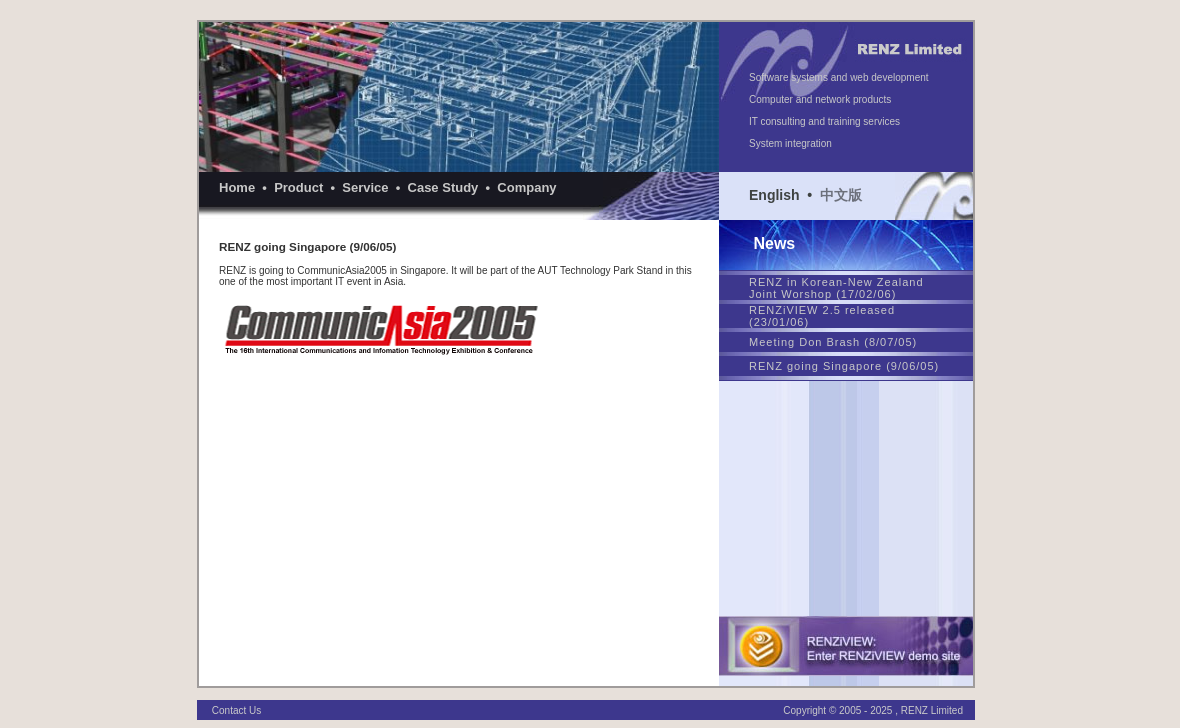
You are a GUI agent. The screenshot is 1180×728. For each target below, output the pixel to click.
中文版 (841, 195)
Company (526, 187)
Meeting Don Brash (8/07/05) (833, 342)
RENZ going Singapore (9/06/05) (844, 366)
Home (237, 187)
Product (298, 187)
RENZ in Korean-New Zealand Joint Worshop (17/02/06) (836, 288)
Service (365, 187)
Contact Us (236, 702)
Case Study (443, 187)
